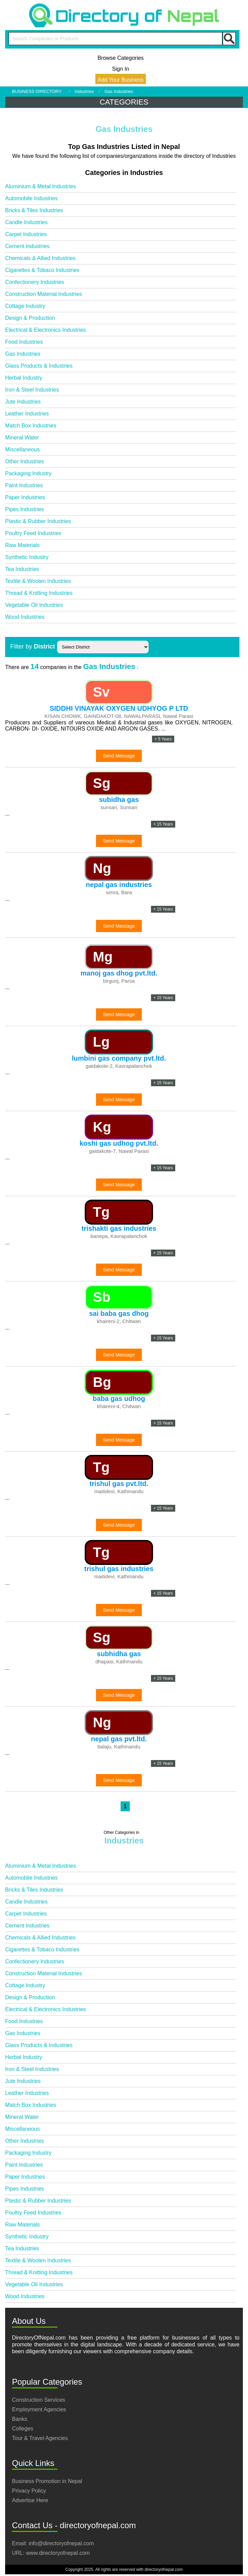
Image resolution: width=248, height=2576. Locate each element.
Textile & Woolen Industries (38, 581)
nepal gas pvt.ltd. (119, 1739)
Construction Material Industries (43, 294)
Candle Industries (26, 222)
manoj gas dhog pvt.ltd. (119, 973)
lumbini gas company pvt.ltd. (119, 1058)
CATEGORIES (124, 102)
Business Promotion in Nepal (47, 2481)
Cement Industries (27, 246)
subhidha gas (119, 1654)
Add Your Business (120, 80)
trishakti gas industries (119, 1228)
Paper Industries (25, 497)
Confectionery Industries (34, 282)
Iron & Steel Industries (32, 390)
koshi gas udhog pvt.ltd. (119, 1143)
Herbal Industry (23, 378)
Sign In (120, 69)
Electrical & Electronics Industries (45, 330)
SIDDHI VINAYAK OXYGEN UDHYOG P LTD (119, 708)
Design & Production (30, 318)
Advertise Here (30, 2500)
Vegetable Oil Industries (34, 605)
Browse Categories (120, 58)
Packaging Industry (28, 473)
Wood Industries (24, 617)
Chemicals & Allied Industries (40, 258)
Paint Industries (24, 485)
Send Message (119, 756)
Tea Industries (22, 569)
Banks (19, 2419)
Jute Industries (23, 402)
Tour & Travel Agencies (40, 2438)
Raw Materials (22, 545)
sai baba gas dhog (119, 1313)
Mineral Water (22, 437)
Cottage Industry (25, 306)
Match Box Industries (30, 425)
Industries (84, 91)
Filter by (32, 646)
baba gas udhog (119, 1398)
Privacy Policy (29, 2491)
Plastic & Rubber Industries (38, 521)
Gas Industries (22, 354)
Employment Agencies (39, 2409)
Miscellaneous (22, 449)
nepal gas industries (119, 884)
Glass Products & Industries (38, 366)
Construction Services (38, 2400)
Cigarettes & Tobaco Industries (42, 270)
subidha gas (119, 799)
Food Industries (24, 342)
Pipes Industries (24, 509)
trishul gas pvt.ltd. (118, 1483)
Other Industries (24, 461)
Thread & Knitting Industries (38, 593)
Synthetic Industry (27, 557)
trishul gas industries (118, 1568)
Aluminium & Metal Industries (40, 186)
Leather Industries (27, 414)
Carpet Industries (26, 234)
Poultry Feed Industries (33, 533)
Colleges (22, 2428)
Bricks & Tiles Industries (34, 210)
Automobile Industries (31, 198)
